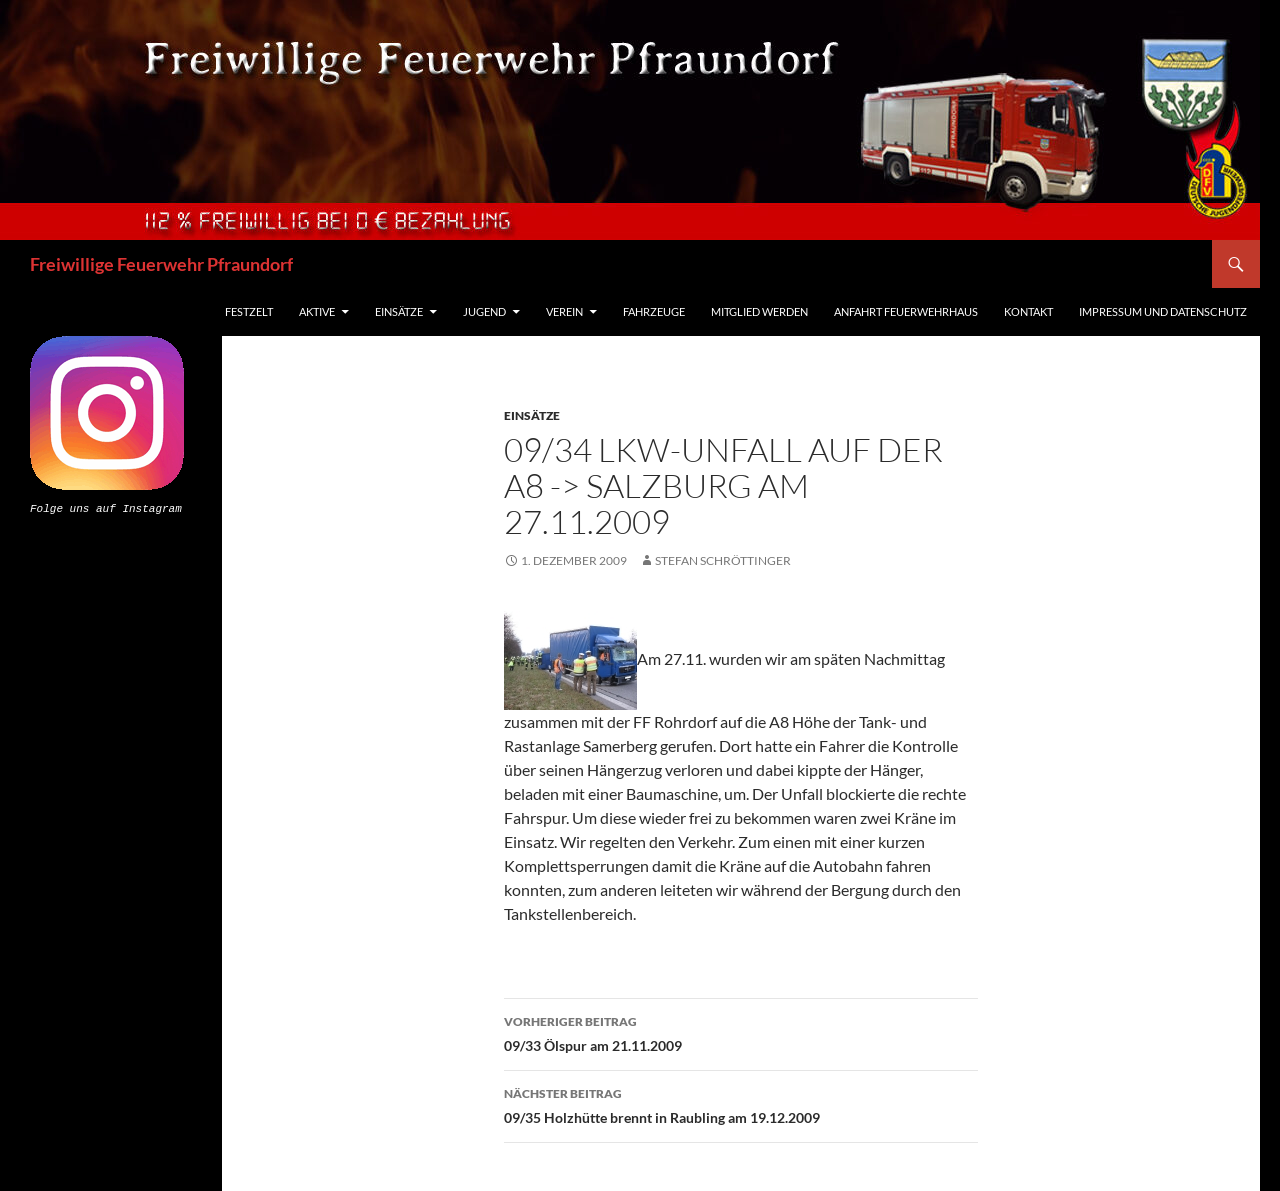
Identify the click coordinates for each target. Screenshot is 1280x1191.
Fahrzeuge (654, 311)
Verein (564, 311)
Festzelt (249, 311)
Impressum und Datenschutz (1163, 311)
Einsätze (399, 311)
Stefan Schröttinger (723, 560)
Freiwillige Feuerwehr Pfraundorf (161, 264)
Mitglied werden (759, 311)
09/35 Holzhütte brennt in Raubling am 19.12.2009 (741, 1104)
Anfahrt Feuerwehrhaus (906, 311)
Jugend (484, 311)
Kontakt (1028, 311)
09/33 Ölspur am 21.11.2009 (741, 1032)
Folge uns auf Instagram (106, 507)
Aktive (317, 311)
